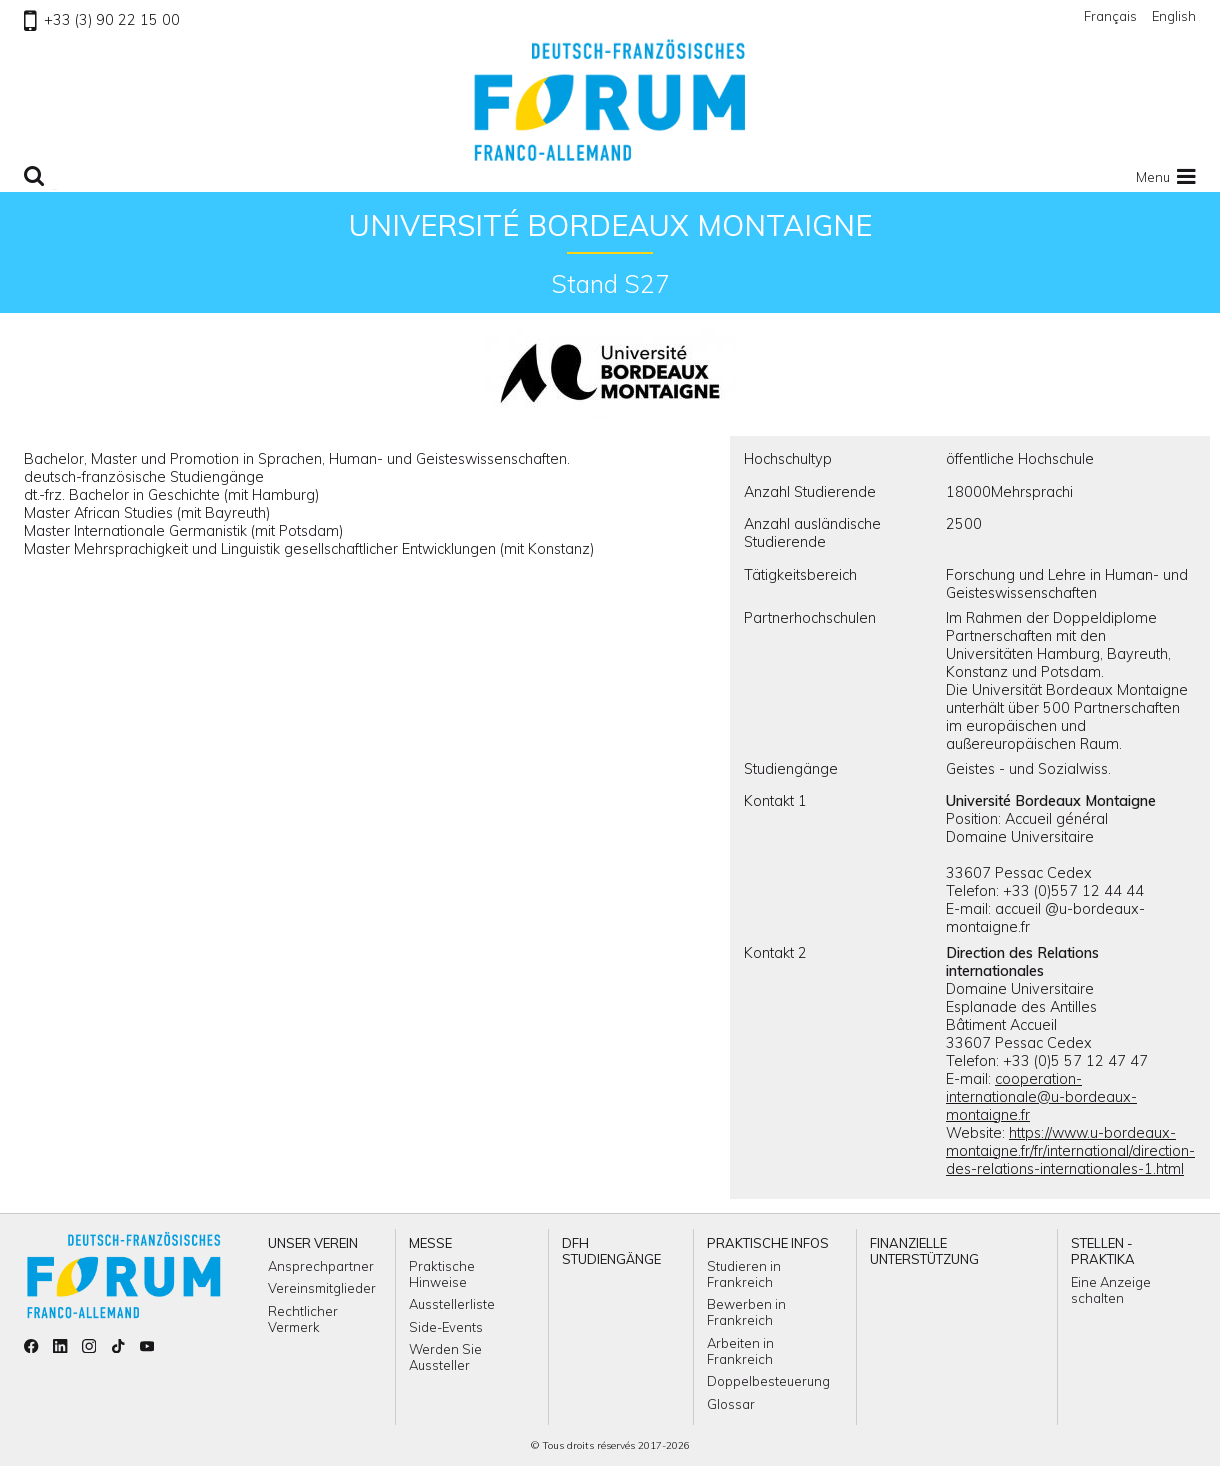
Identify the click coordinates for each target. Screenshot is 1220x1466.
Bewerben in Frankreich (746, 1312)
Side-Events (446, 1327)
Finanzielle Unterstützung (924, 1251)
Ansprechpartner (321, 1266)
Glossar (731, 1404)
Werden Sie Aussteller (445, 1357)
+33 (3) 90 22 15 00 (101, 20)
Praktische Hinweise (442, 1274)
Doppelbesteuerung (768, 1381)
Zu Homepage (610, 100)
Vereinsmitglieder (322, 1288)
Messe (430, 1243)
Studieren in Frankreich (744, 1274)
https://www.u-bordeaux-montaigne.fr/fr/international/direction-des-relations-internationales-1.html (1070, 1151)
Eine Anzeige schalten (1111, 1290)
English (1174, 16)
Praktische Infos (768, 1243)
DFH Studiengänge (611, 1251)
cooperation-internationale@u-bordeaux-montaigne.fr (1041, 1097)
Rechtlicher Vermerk (303, 1319)
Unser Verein (313, 1243)
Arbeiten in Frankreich (740, 1351)
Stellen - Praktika (1103, 1251)
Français (1110, 16)
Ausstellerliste (452, 1304)
